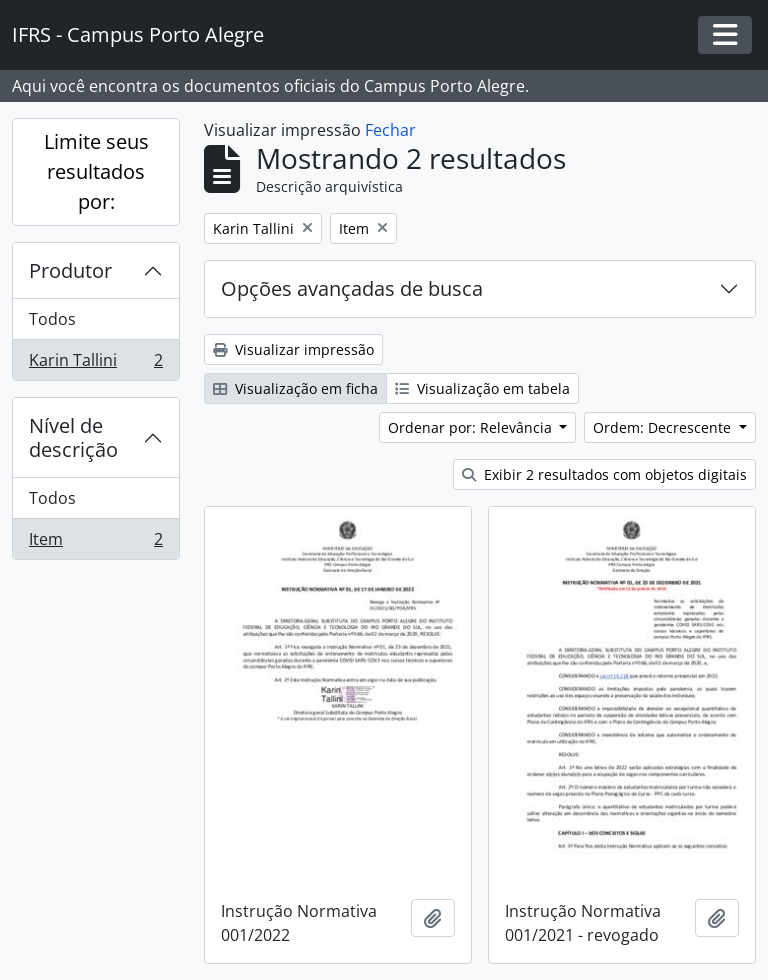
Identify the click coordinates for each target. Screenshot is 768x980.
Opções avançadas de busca (352, 288)
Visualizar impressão (293, 349)
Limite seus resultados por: (96, 171)
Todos (52, 319)
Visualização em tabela (482, 388)
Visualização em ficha (295, 388)
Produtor (70, 270)
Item (95, 543)
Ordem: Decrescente (664, 427)
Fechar (390, 130)
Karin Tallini (95, 364)
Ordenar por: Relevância (472, 427)
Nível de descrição (73, 437)
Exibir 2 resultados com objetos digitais (604, 474)
